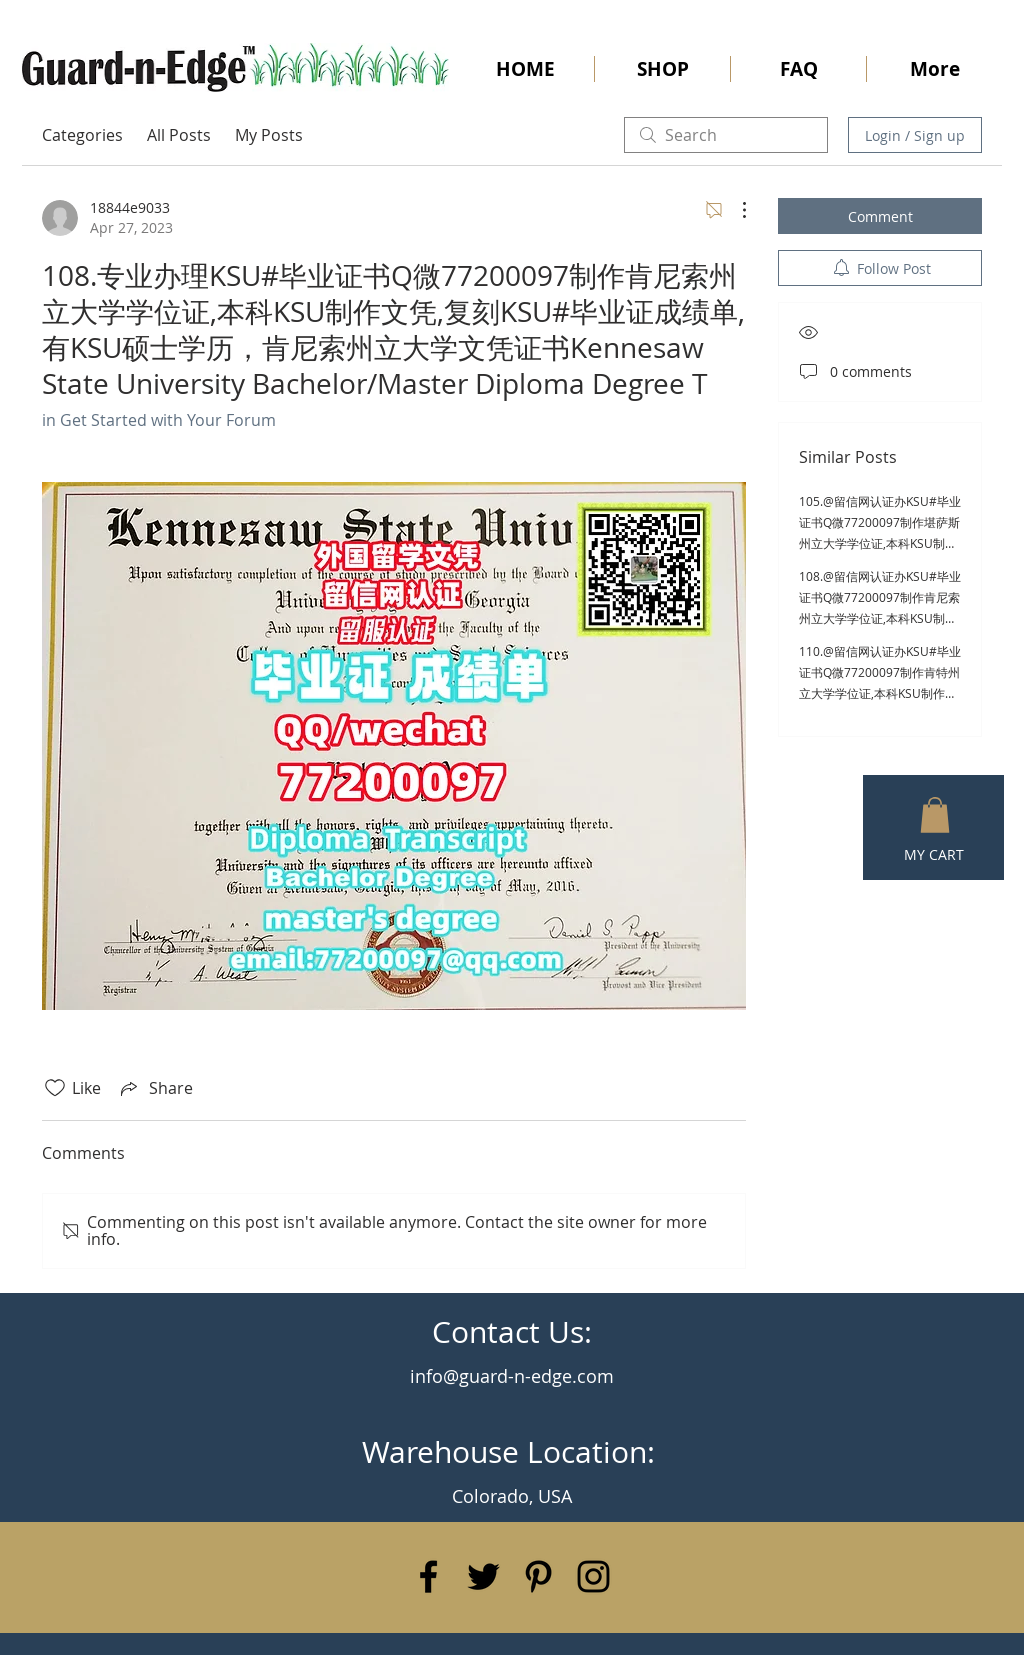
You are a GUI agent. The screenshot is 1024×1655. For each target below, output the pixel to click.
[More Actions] (734, 210)
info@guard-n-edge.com (512, 1376)
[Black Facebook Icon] (428, 1576)
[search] (726, 135)
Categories (82, 135)
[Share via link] (155, 1088)
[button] (935, 815)
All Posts (179, 135)
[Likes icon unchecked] (55, 1088)
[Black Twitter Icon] (483, 1576)
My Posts (269, 135)
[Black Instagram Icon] (593, 1576)
